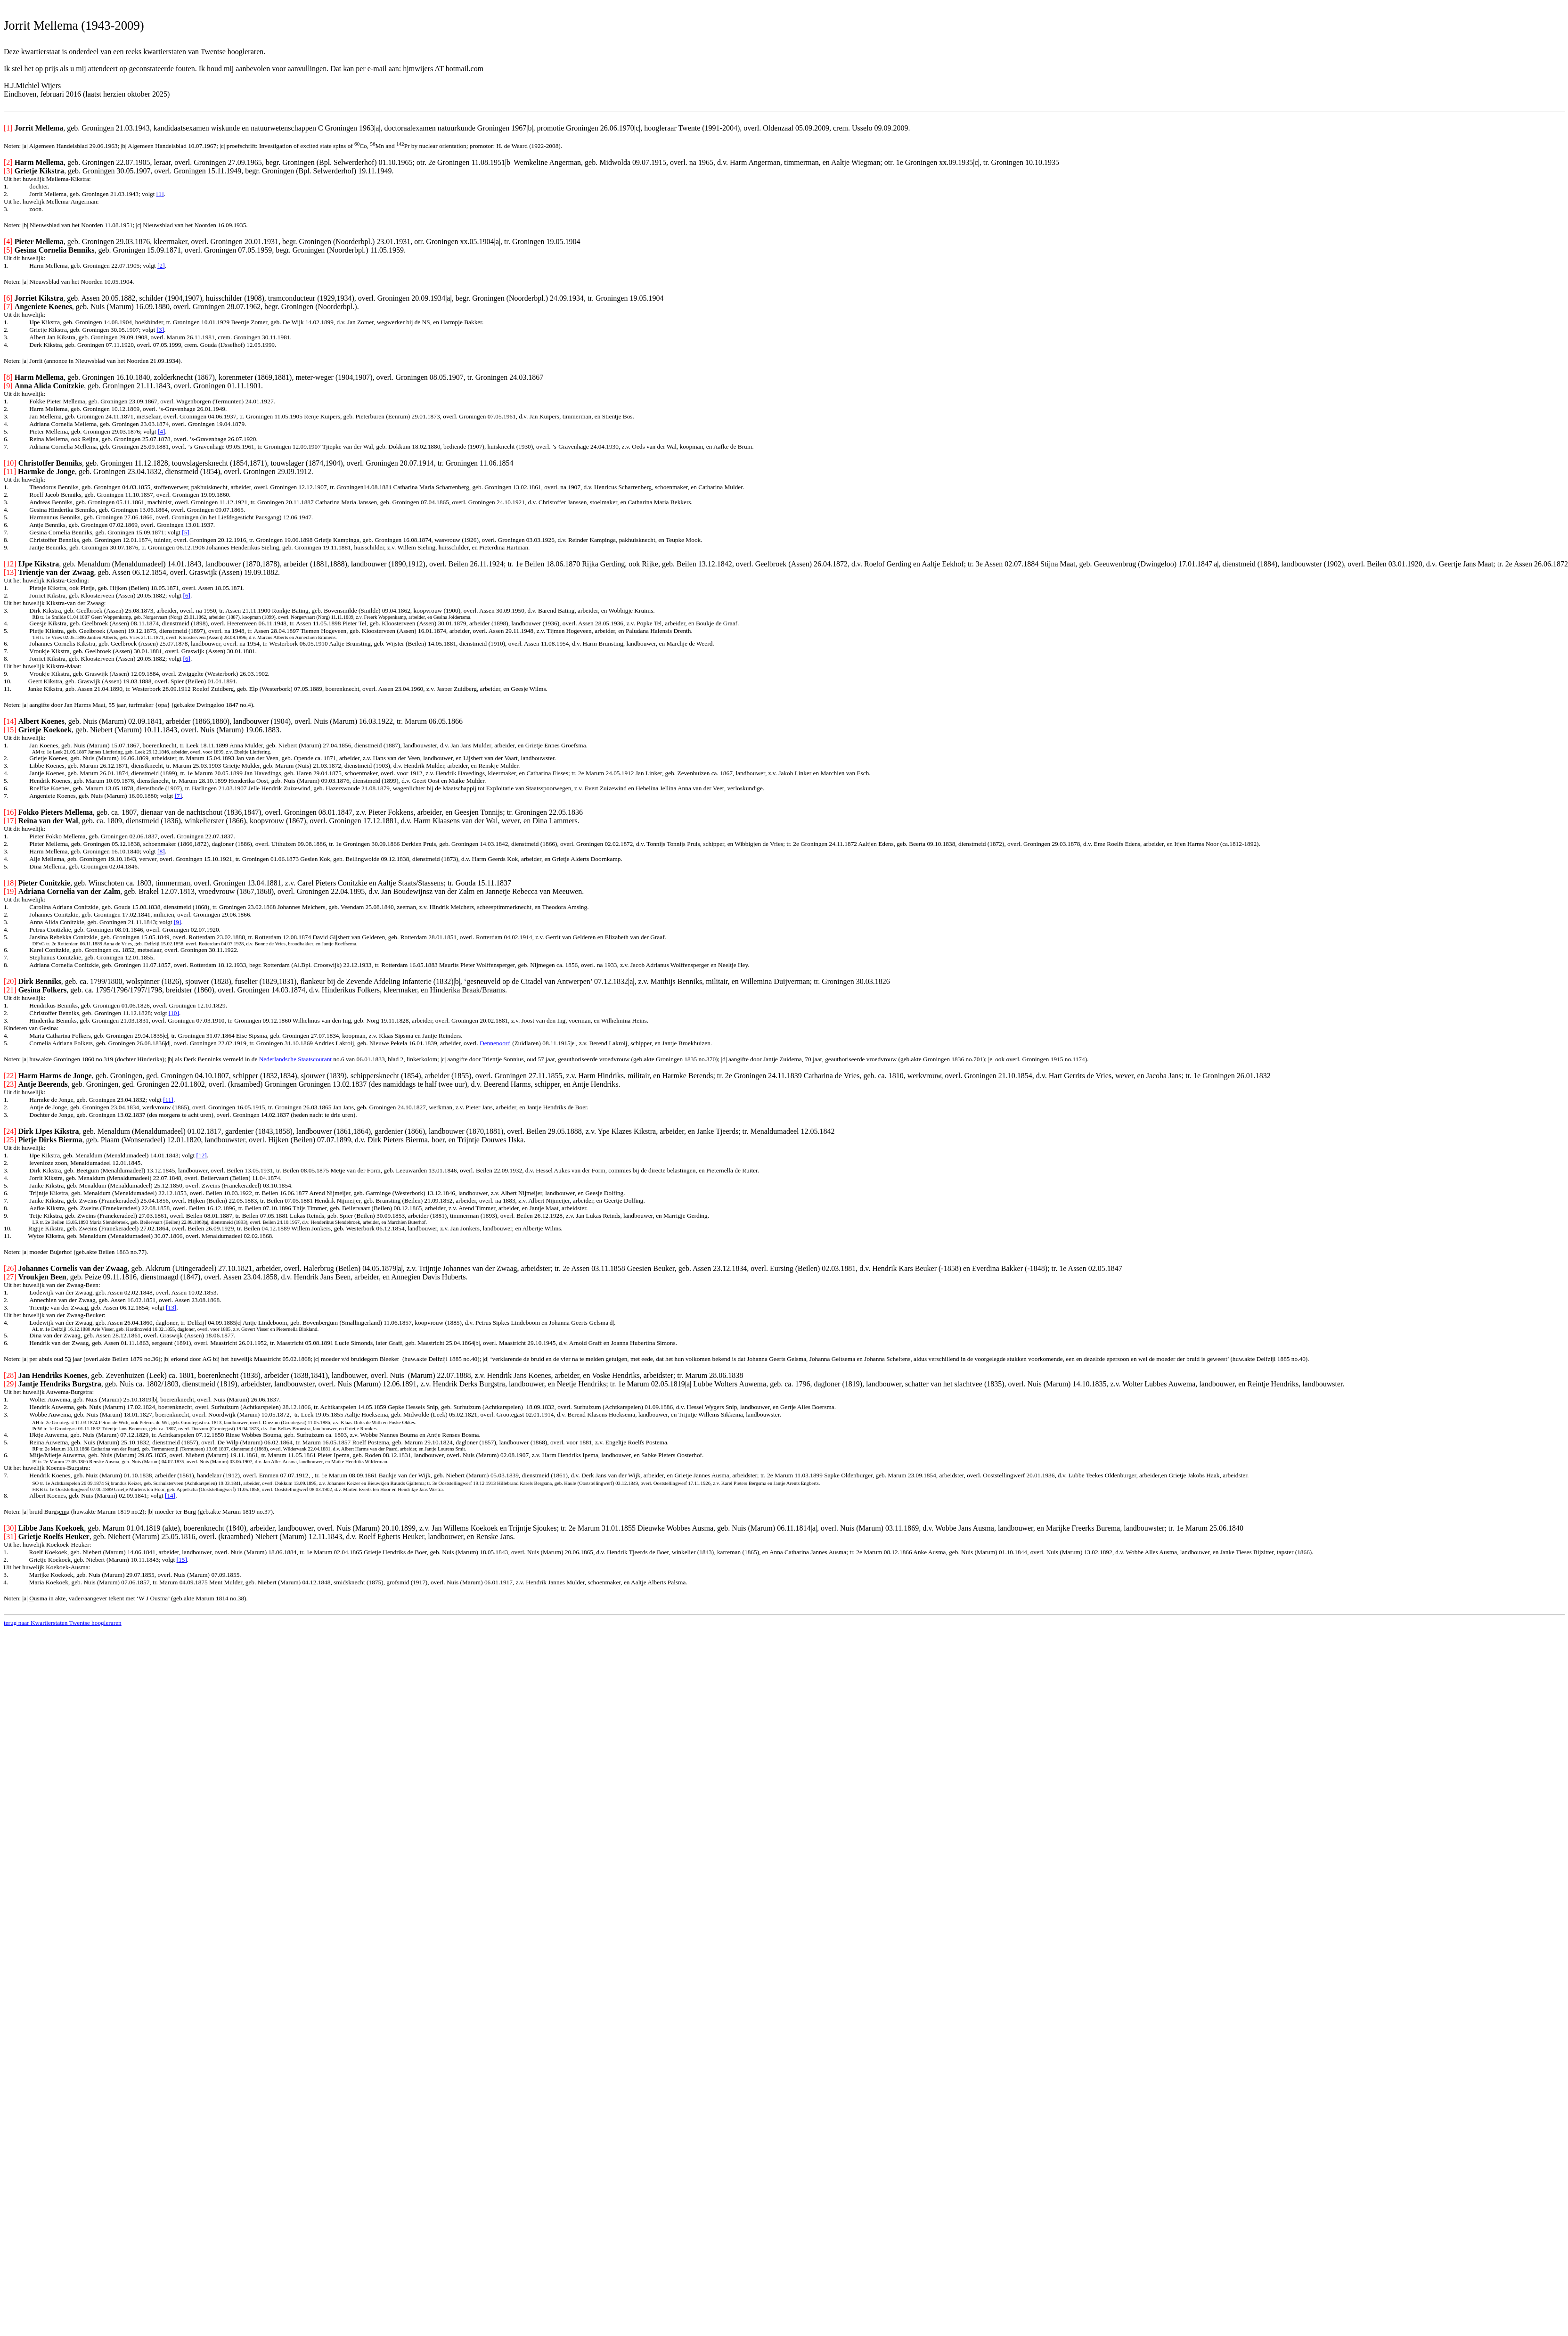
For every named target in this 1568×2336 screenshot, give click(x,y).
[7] (178, 795)
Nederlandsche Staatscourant (295, 1059)
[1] (160, 193)
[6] (186, 595)
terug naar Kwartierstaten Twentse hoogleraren (63, 1622)
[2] (161, 265)
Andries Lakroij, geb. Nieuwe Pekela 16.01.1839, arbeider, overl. (397, 1043)
